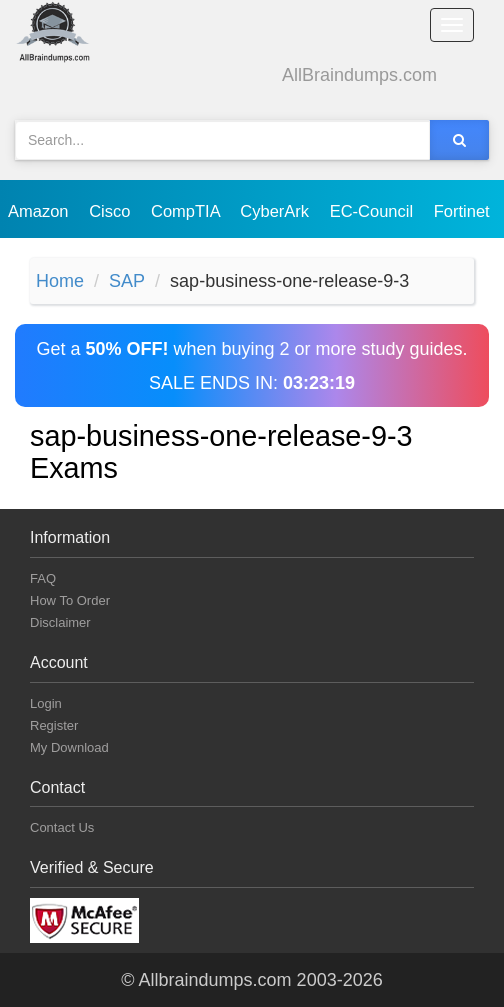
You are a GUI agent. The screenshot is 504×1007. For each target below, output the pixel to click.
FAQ (43, 578)
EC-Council (374, 211)
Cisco (112, 211)
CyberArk (276, 211)
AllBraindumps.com (359, 75)
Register (54, 725)
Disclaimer (60, 622)
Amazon (40, 211)
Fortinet (464, 211)
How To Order (70, 600)
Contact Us (62, 827)
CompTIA (187, 211)
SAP (127, 281)
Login (46, 703)
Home (60, 281)
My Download (69, 747)
